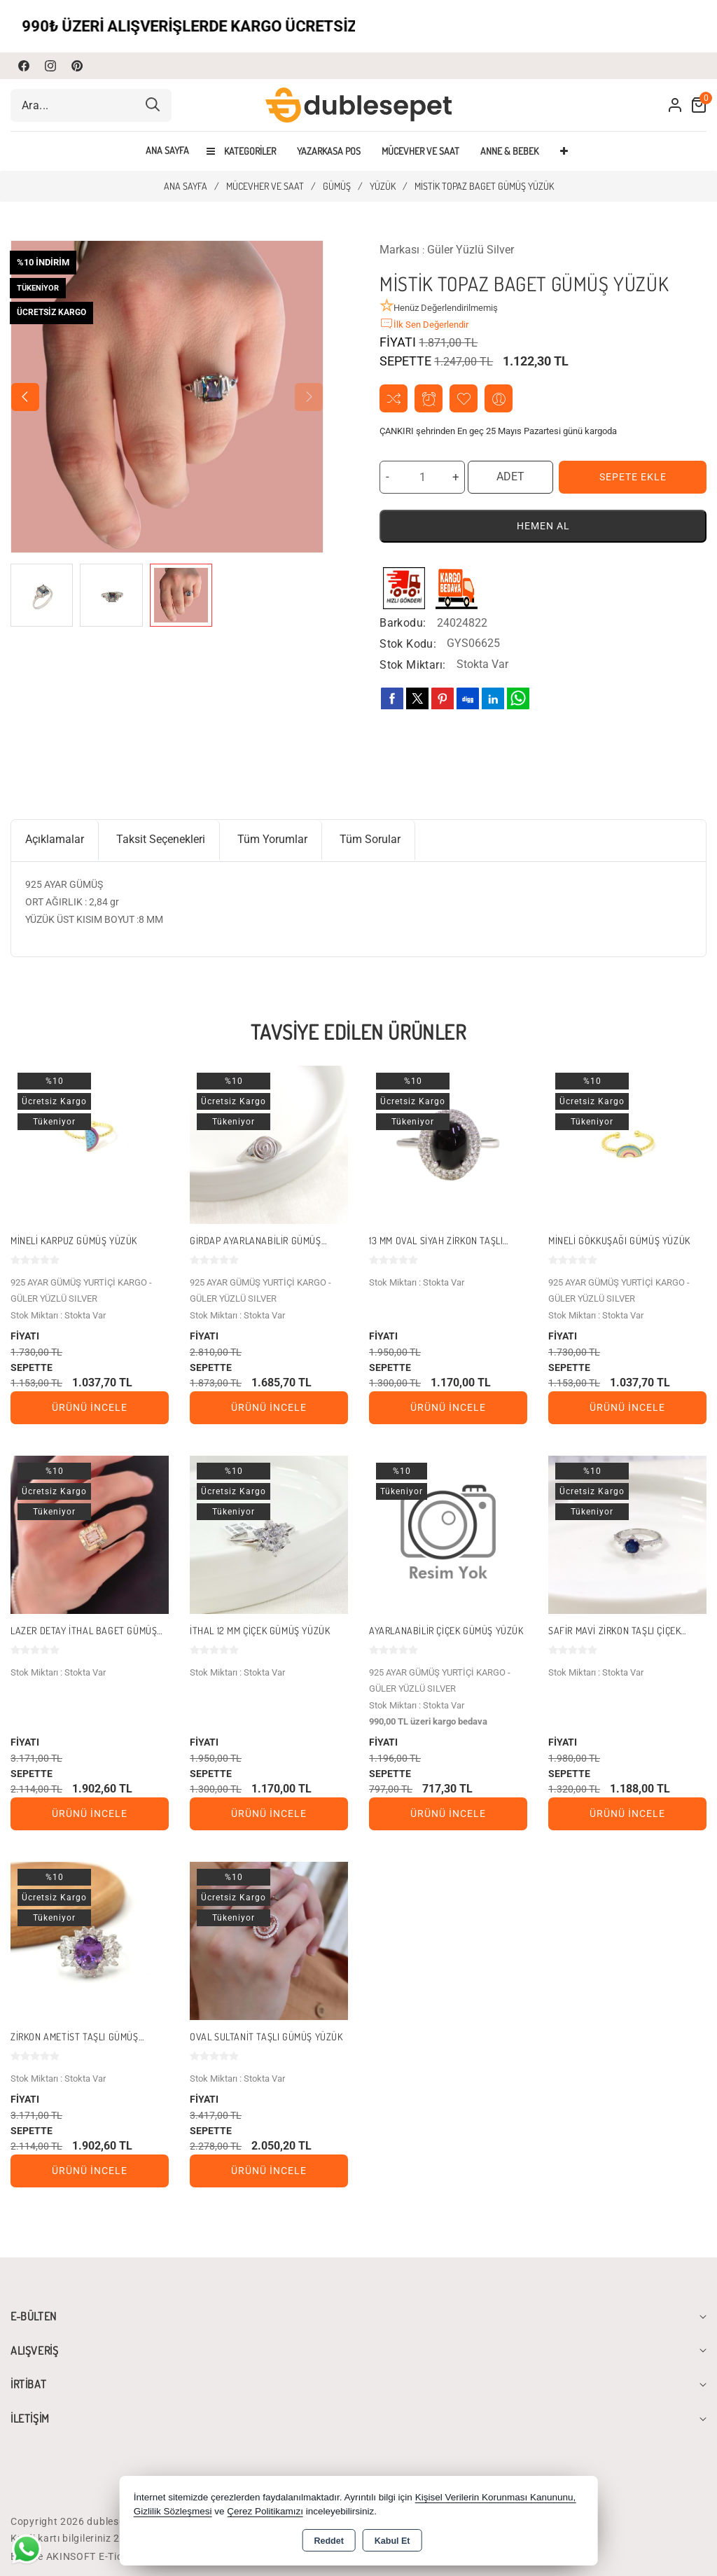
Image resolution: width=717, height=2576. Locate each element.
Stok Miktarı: (412, 664)
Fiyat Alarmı (429, 399)
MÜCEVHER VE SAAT (420, 151)
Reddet (328, 2541)
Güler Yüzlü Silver (470, 249)
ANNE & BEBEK (509, 151)
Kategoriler (241, 151)
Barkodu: (403, 622)
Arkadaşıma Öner (499, 399)
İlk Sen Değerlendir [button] (424, 323)
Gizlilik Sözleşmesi (173, 2511)
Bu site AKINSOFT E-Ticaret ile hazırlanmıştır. (118, 2556)
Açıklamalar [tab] (54, 839)
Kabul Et (392, 2541)
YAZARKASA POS (329, 151)
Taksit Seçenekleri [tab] (160, 839)
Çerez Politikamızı (265, 2511)
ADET (510, 476)
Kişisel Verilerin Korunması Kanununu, (495, 2497)
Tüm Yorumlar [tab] (272, 839)
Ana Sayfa (167, 150)
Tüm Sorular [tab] (370, 839)
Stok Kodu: (408, 643)
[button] (25, 397)
